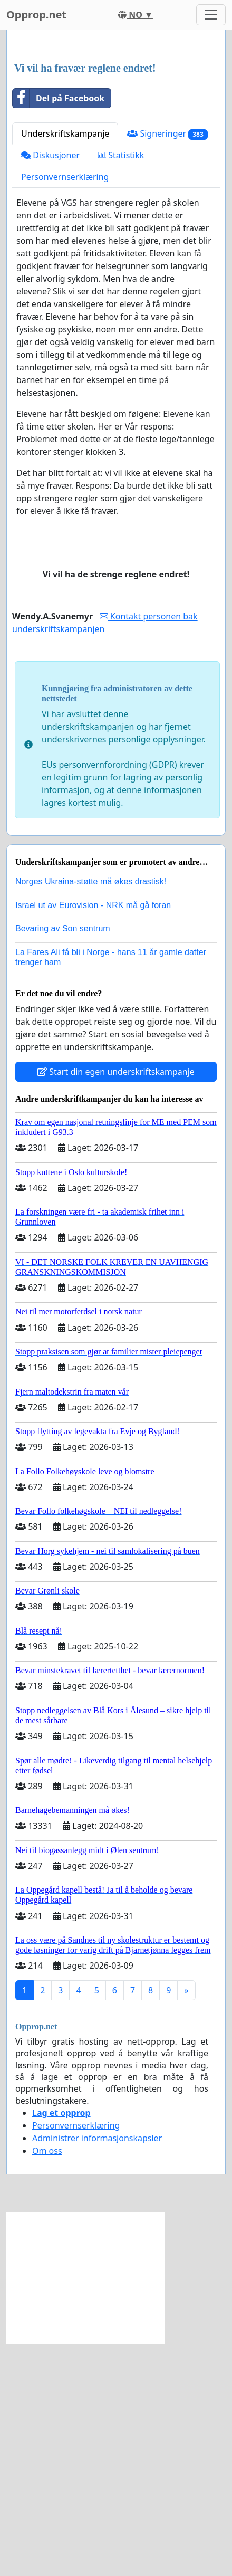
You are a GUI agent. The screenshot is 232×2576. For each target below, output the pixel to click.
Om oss (47, 2383)
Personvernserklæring (65, 409)
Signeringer (167, 366)
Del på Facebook (58, 330)
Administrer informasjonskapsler (97, 2370)
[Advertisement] (116, 163)
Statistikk (121, 387)
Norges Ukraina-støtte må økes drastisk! (90, 1113)
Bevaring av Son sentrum (62, 1160)
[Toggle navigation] (211, 14)
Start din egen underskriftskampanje (116, 1304)
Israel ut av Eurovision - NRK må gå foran (93, 1137)
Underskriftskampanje (65, 365)
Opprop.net (36, 14)
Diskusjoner (50, 387)
